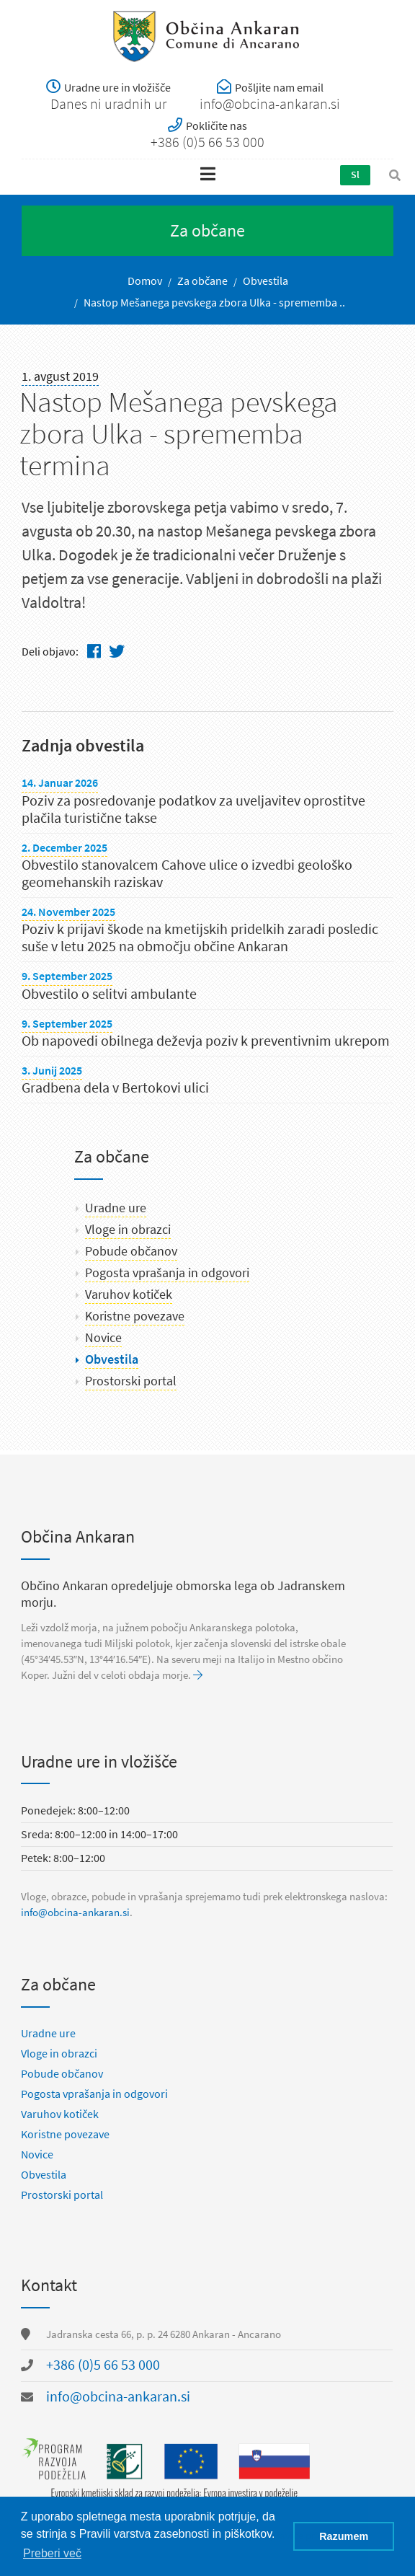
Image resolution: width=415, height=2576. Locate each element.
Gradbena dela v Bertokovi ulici (115, 1088)
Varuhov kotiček (128, 1294)
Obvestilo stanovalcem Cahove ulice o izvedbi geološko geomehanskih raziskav (187, 873)
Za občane (202, 280)
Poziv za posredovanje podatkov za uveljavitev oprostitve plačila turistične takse (193, 809)
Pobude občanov (131, 1251)
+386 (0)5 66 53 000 (103, 2365)
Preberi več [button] (52, 2553)
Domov (145, 280)
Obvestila (265, 280)
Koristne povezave (134, 1316)
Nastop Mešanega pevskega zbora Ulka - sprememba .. (214, 302)
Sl (355, 175)
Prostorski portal (131, 1381)
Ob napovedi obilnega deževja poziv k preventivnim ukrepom (206, 1041)
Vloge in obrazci (128, 1229)
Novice (103, 1337)
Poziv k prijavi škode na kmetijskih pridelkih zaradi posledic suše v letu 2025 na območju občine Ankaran (200, 937)
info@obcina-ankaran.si (75, 1912)
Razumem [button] (343, 2536)
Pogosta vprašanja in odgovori (167, 1273)
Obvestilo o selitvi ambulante (109, 994)
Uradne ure (115, 1208)
